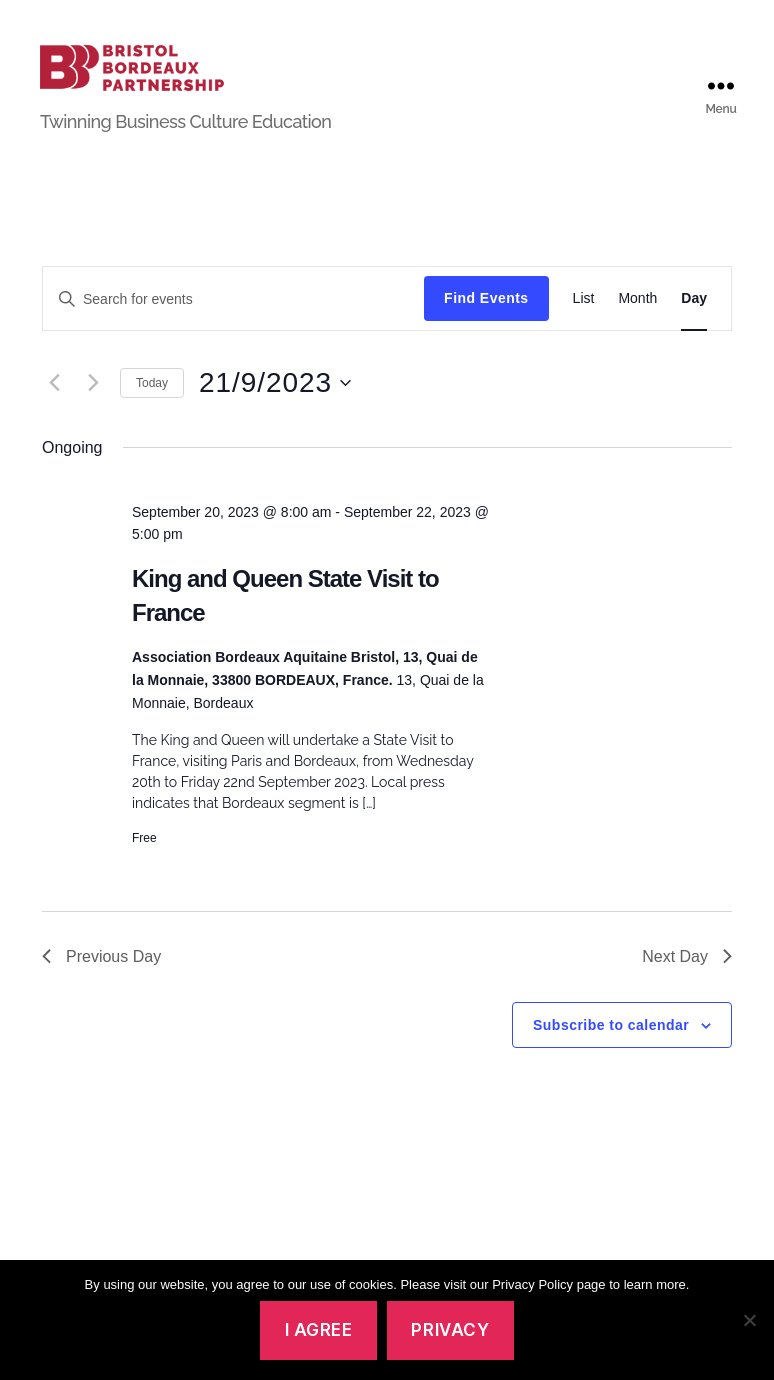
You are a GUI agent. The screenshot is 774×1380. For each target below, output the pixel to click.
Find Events (486, 325)
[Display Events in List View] (584, 325)
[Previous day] (54, 410)
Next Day (687, 982)
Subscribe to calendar (611, 1051)
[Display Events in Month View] (637, 325)
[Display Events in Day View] (694, 325)
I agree (319, 1330)
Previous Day (101, 982)
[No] (749, 1320)
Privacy (450, 1330)
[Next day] (93, 410)
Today (152, 409)
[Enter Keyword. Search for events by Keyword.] (233, 325)
